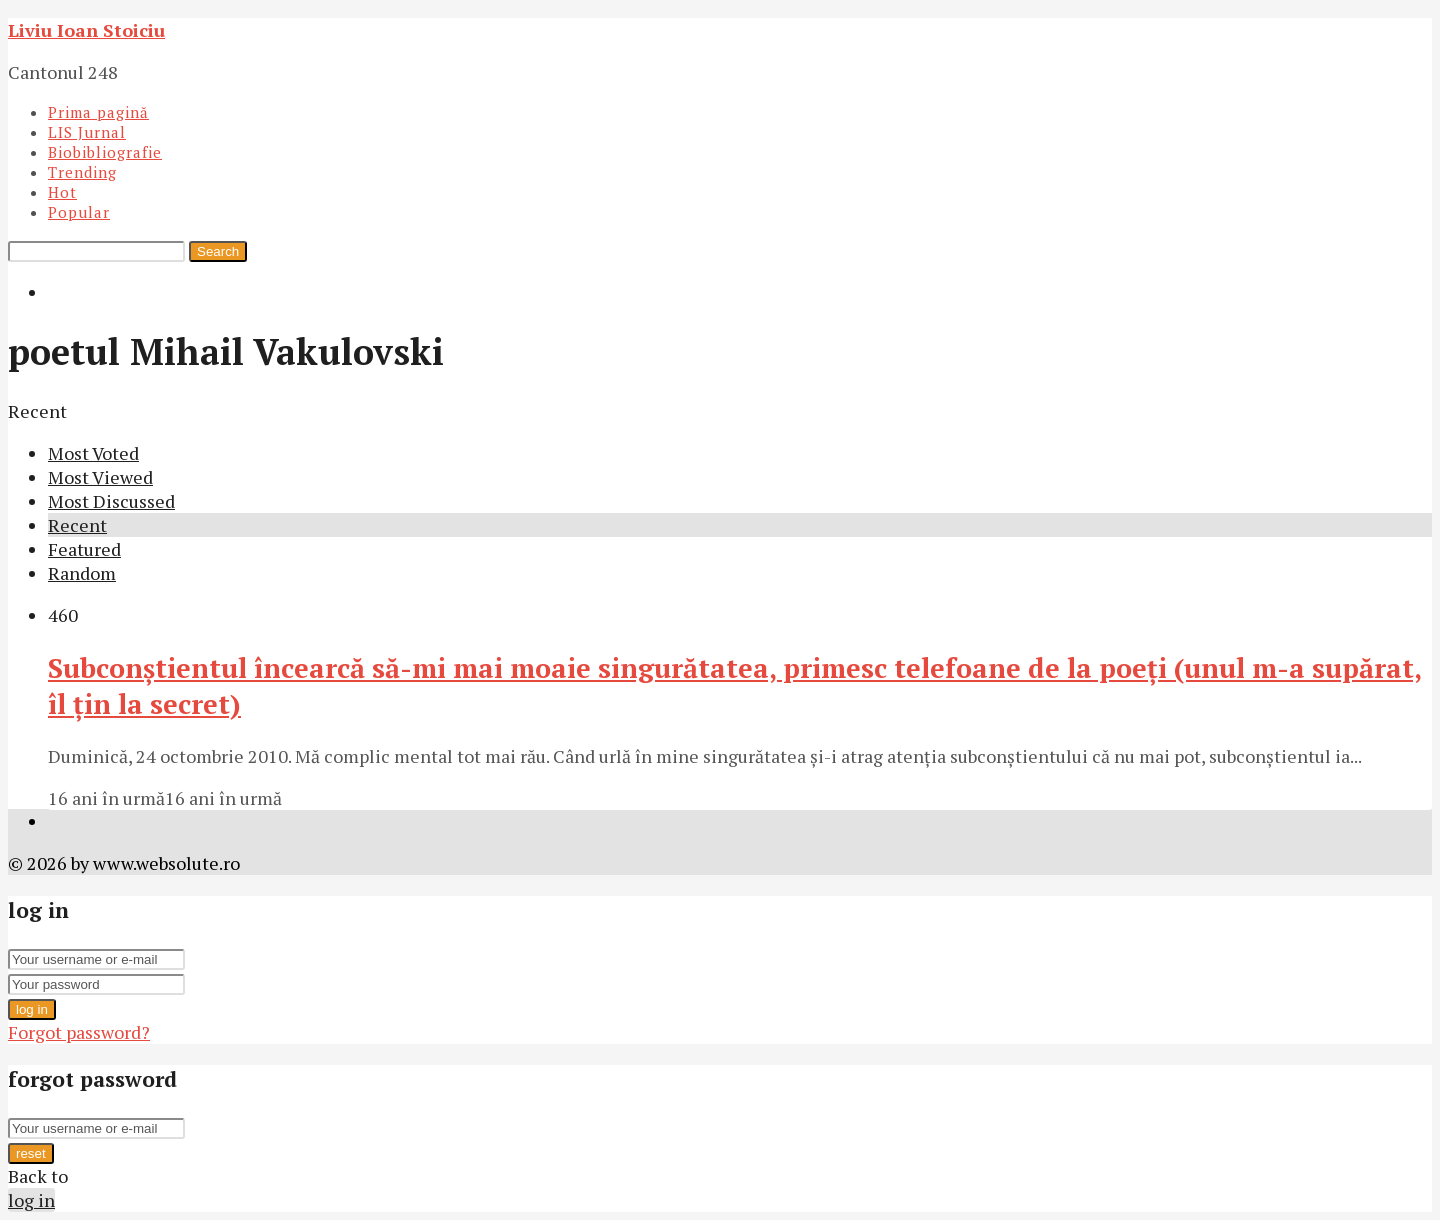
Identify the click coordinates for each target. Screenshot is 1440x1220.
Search (218, 251)
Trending (82, 172)
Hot (62, 192)
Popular (79, 212)
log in (32, 1009)
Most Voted (93, 453)
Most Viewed (100, 477)
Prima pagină (98, 112)
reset (31, 1153)
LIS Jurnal (87, 132)
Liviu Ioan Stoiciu (86, 30)
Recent (77, 525)
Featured (84, 549)
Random (82, 573)
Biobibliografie (105, 152)
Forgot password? (79, 1032)
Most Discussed (111, 501)
